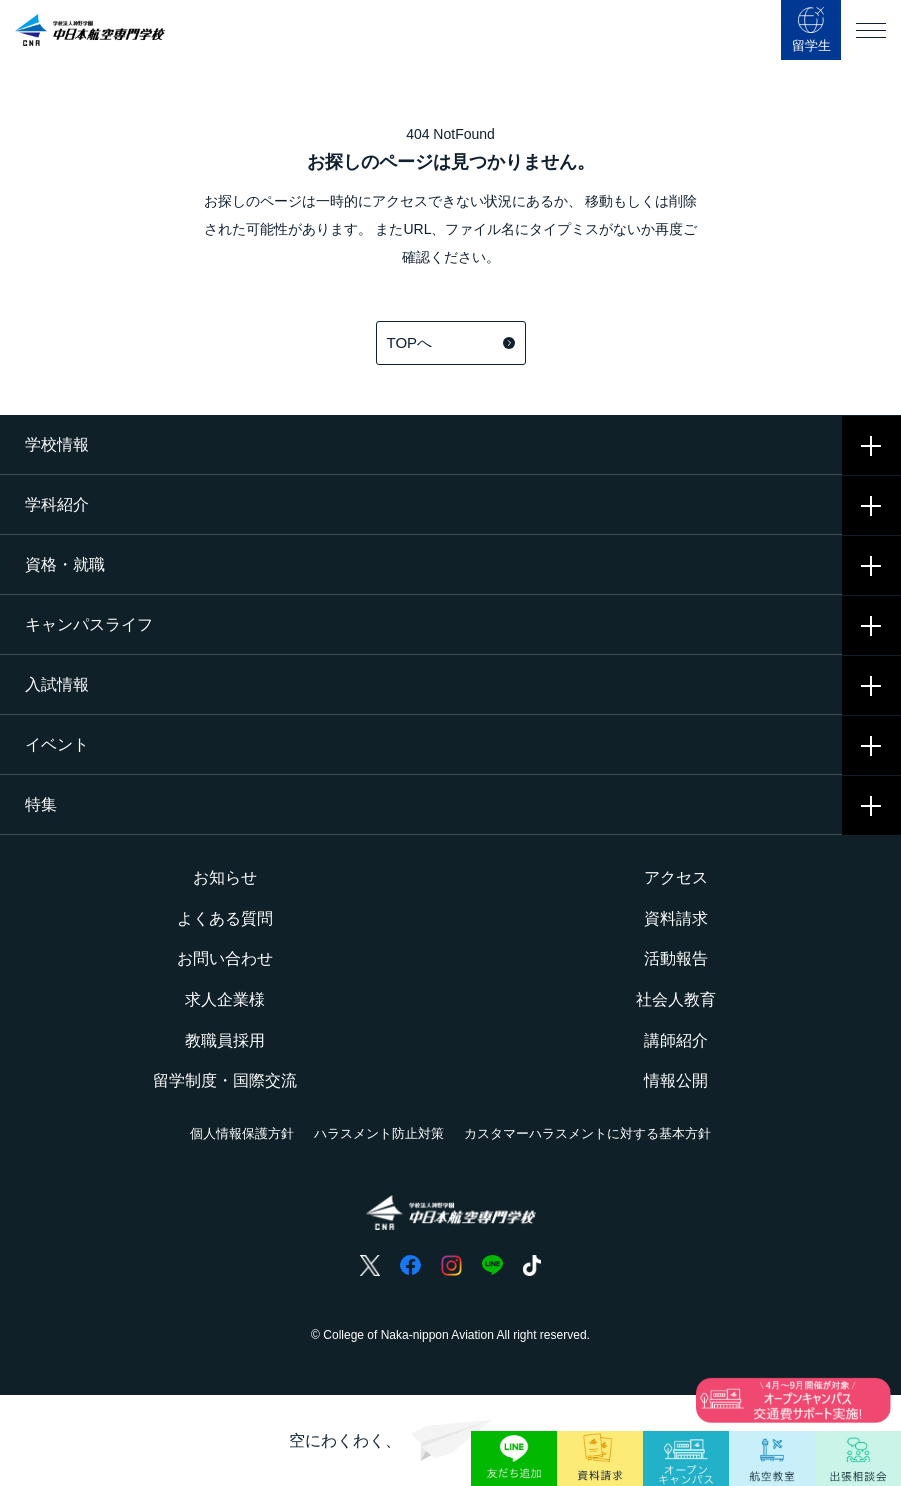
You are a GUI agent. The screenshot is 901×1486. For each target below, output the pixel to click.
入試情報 (57, 684)
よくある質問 (225, 918)
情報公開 (676, 1080)
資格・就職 (65, 564)
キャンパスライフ (89, 624)
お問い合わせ (225, 958)
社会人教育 (676, 999)
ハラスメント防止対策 (379, 1133)
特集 (41, 804)
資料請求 (676, 918)
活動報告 (676, 958)
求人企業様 (225, 999)
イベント (57, 744)
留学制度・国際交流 (225, 1080)
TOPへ (451, 342)
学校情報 (57, 444)
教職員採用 (225, 1040)
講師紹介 (676, 1040)
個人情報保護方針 (242, 1133)
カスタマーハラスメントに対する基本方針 (587, 1133)
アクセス (676, 877)
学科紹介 (57, 504)
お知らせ (225, 877)
